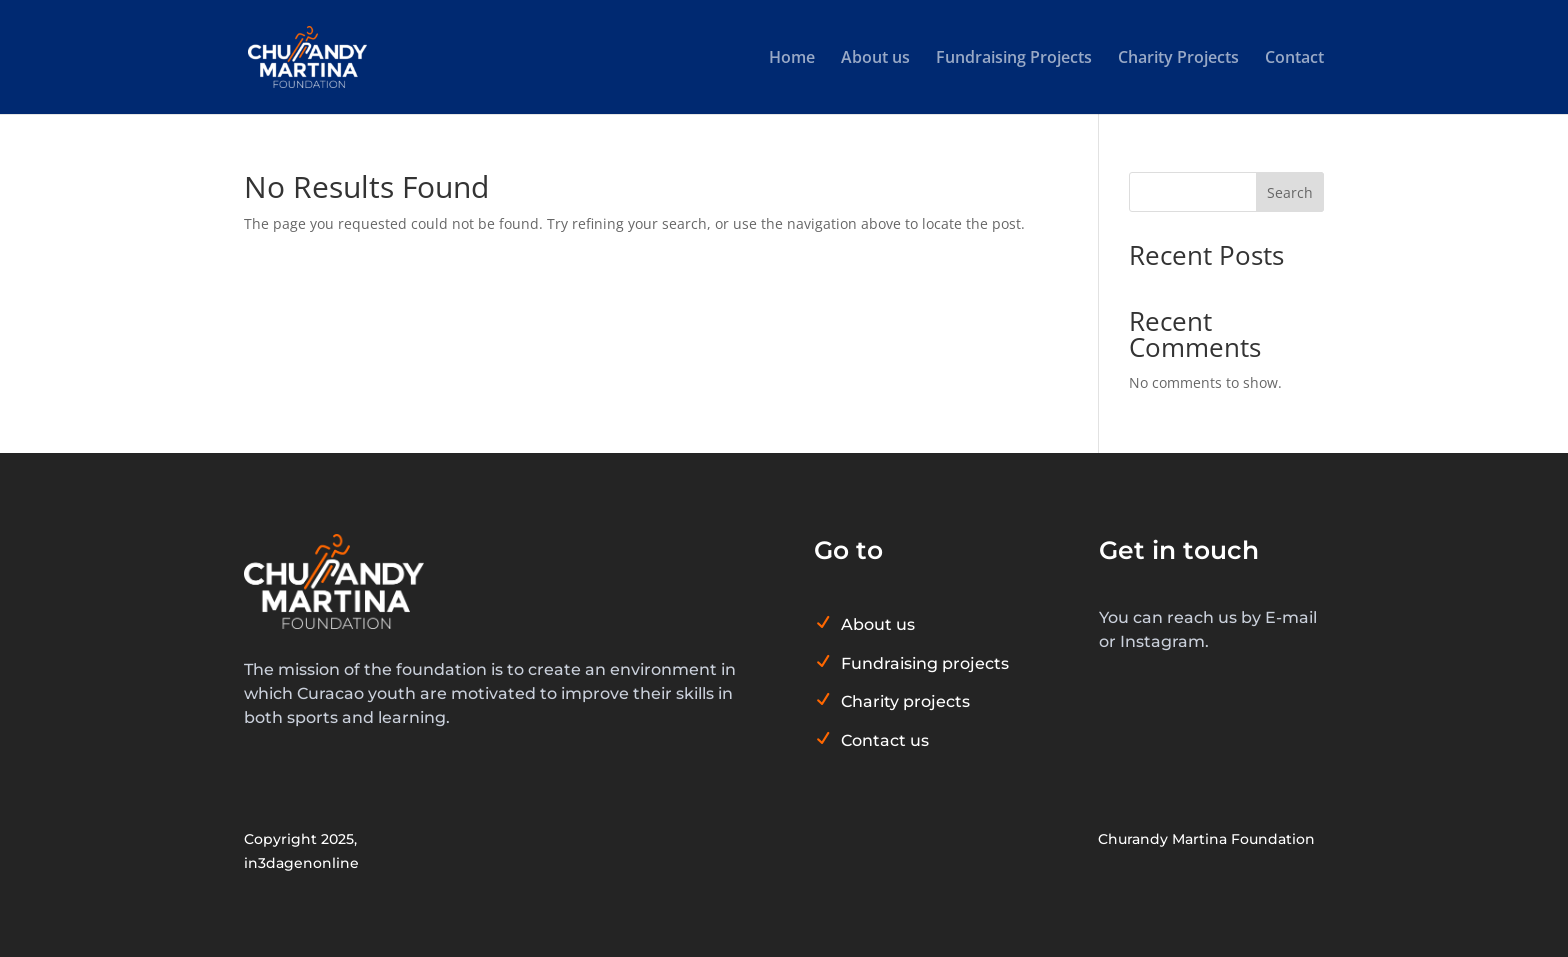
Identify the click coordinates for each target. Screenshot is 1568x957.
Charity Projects (1178, 59)
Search (1290, 192)
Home (792, 59)
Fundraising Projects (1014, 59)
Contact (1294, 59)
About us (875, 59)
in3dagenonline (301, 863)
